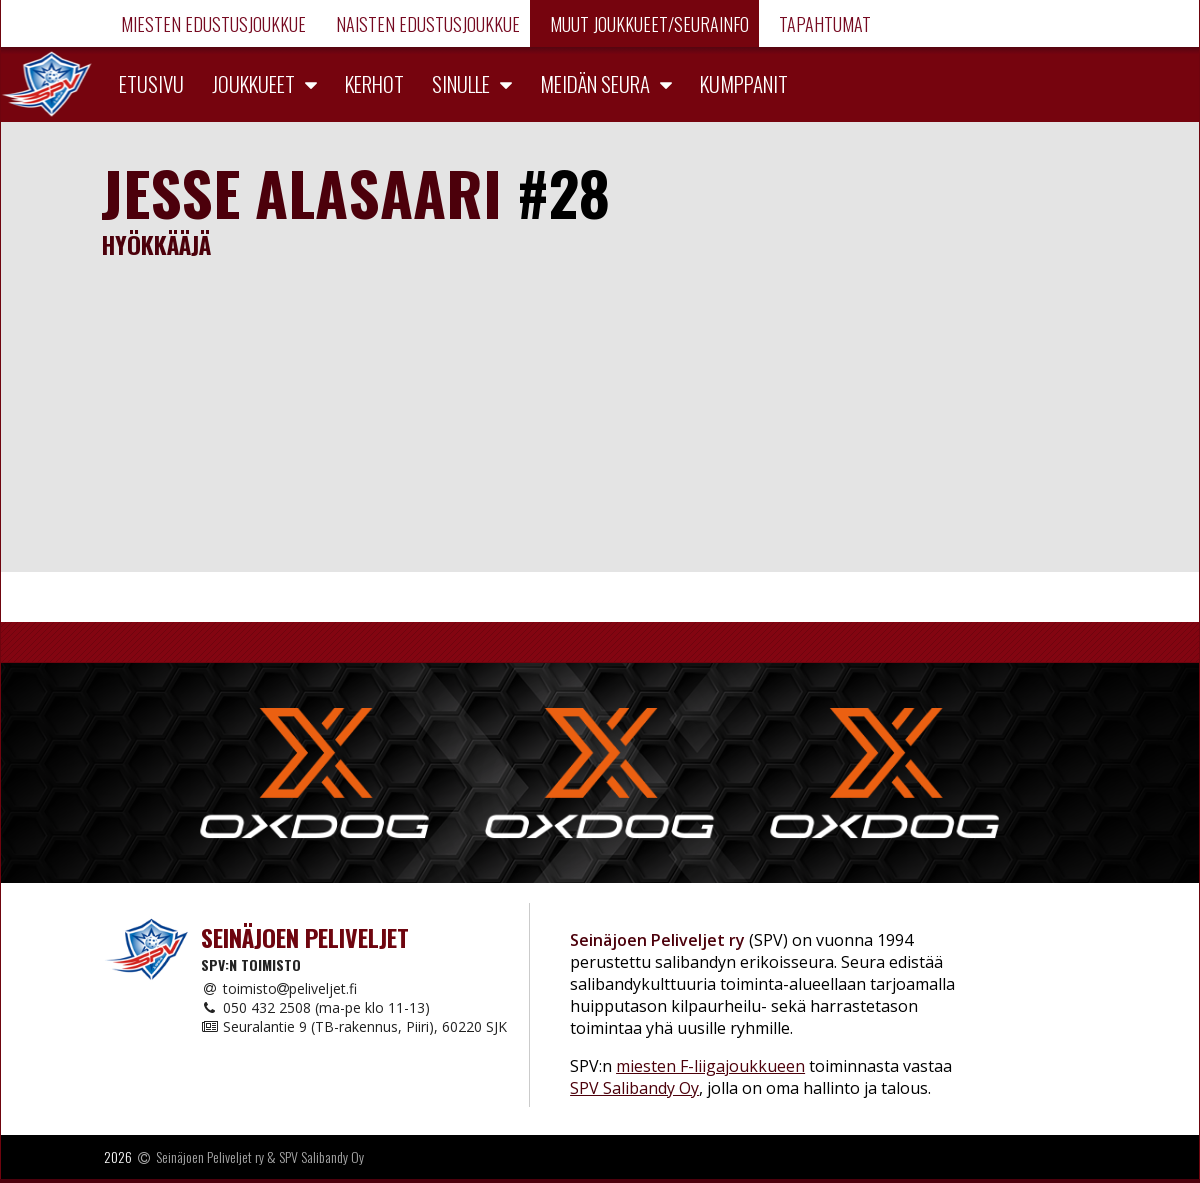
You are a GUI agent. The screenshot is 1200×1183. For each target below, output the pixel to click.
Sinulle (461, 83)
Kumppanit (744, 83)
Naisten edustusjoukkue (426, 24)
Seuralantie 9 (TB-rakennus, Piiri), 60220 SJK (354, 1026)
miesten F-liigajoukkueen (710, 1066)
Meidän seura (595, 83)
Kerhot (374, 83)
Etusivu (151, 83)
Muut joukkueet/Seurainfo (647, 24)
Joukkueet (253, 83)
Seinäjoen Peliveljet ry (210, 1156)
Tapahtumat (823, 24)
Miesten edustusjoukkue (211, 24)
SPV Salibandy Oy (634, 1088)
